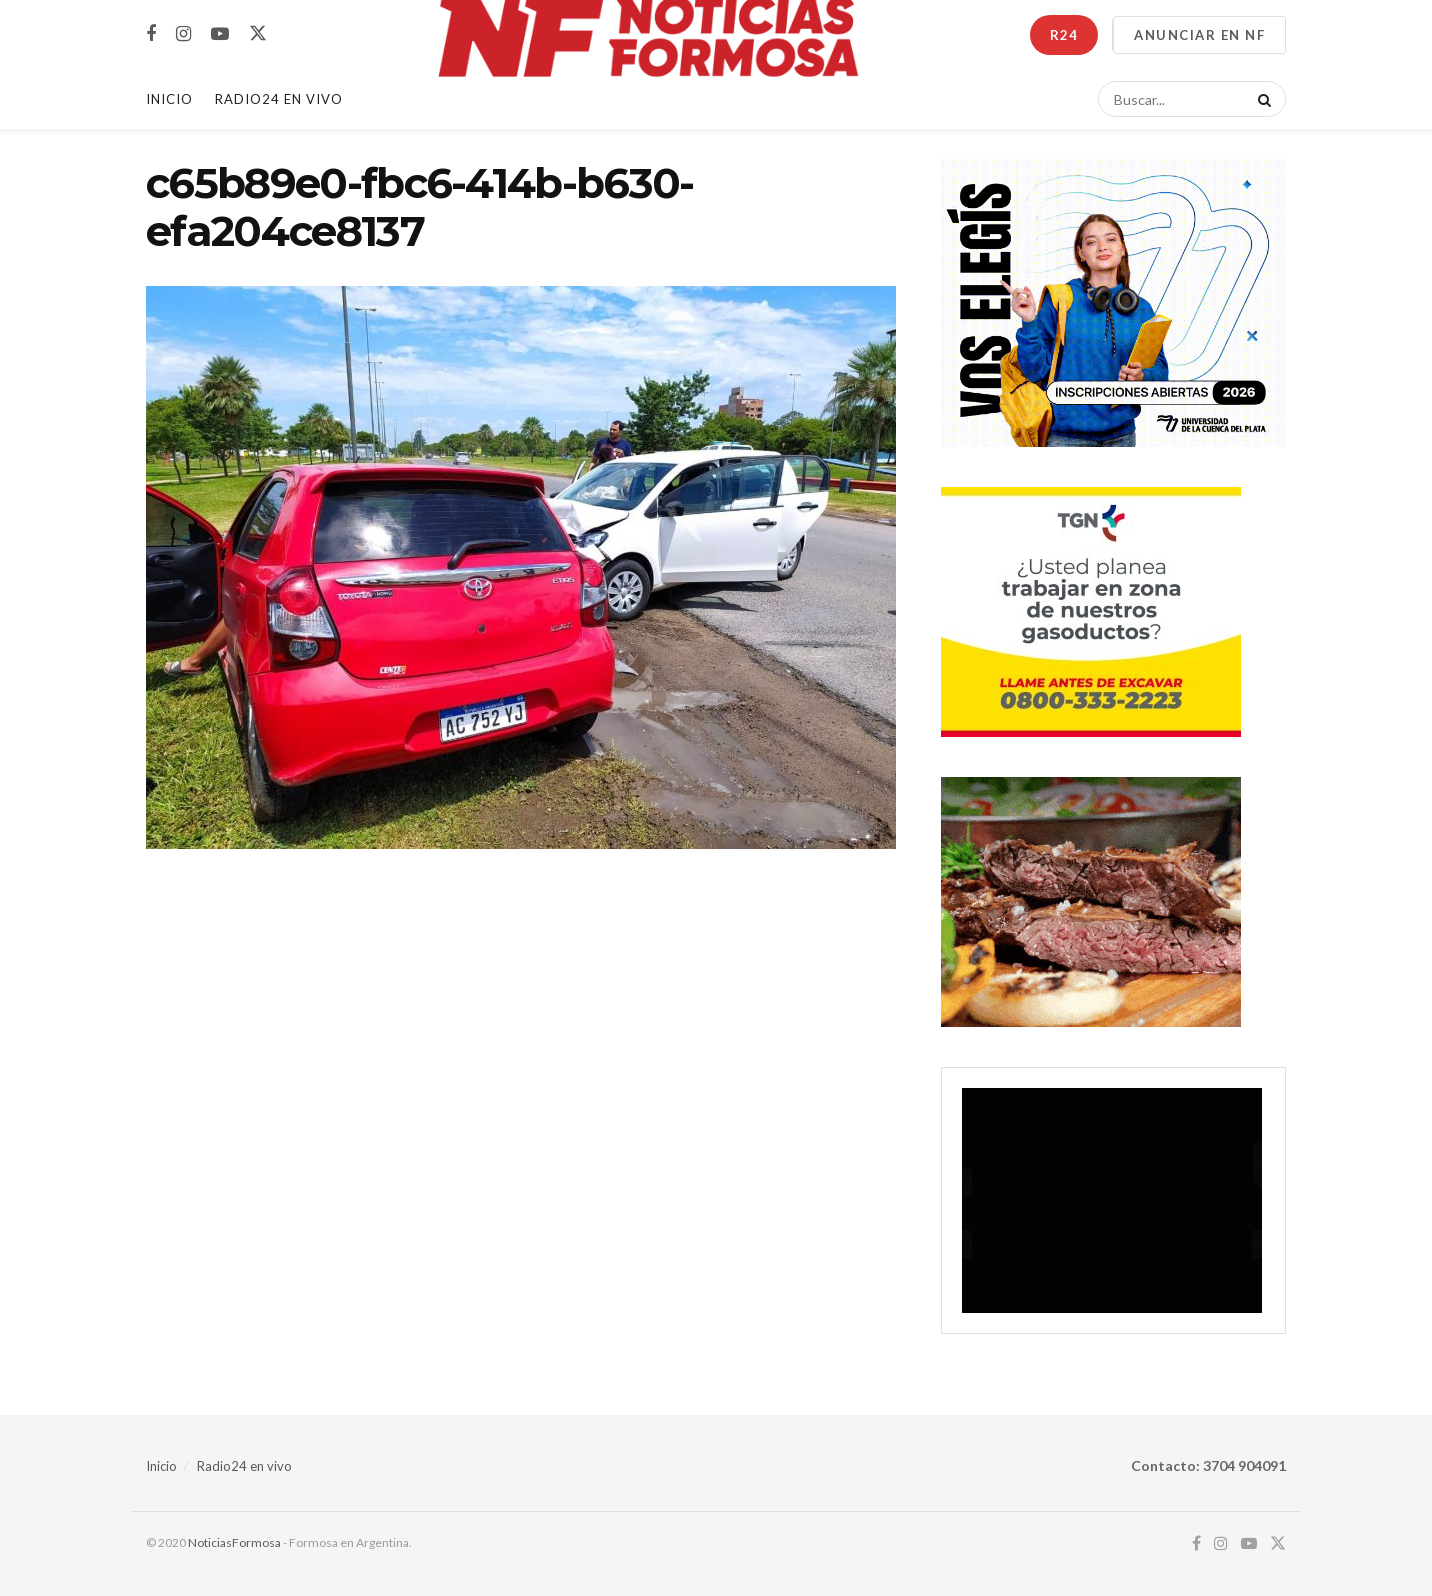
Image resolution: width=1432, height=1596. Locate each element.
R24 (1064, 35)
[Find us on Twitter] (258, 34)
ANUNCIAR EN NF (1199, 35)
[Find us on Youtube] (220, 34)
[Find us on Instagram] (183, 34)
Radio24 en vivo (244, 1466)
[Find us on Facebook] (151, 34)
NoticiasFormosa (234, 1542)
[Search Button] (1261, 99)
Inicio (169, 99)
